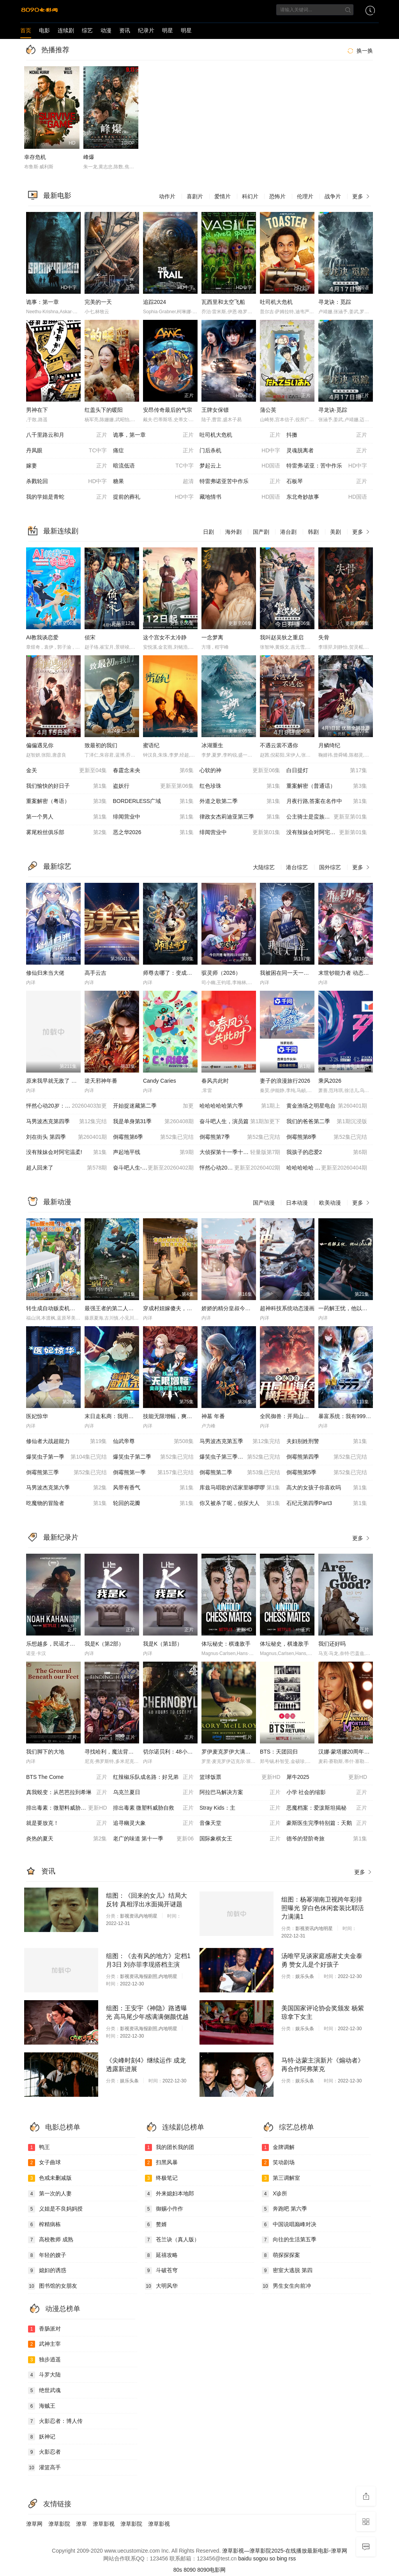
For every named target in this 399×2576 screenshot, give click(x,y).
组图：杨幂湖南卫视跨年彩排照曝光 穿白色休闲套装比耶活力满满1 (322, 1908)
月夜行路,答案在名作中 (326, 801)
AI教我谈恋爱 (42, 637)
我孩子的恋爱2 (326, 1152)
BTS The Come (66, 1777)
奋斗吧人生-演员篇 (153, 1168)
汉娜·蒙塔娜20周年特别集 (349, 1752)
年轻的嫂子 (47, 2255)
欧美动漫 (330, 1203)
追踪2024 (154, 302)
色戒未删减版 (50, 2178)
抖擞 (326, 435)
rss (292, 2558)
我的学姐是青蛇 (66, 497)
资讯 (124, 30)
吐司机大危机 (276, 302)
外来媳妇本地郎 (169, 2193)
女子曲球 (44, 2162)
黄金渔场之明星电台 (326, 1106)
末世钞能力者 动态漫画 (346, 973)
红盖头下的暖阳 (104, 410)
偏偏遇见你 (39, 745)
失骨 (323, 637)
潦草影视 (104, 2524)
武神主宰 (44, 2344)
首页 (25, 30)
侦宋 (90, 637)
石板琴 (326, 481)
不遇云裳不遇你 (279, 745)
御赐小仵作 (164, 2209)
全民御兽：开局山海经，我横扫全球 (303, 1416)
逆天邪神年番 (101, 1081)
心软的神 (240, 771)
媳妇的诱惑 (47, 2270)
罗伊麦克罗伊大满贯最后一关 (236, 1752)
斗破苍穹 (161, 2270)
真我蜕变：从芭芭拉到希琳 (66, 1792)
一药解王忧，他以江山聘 (348, 1308)
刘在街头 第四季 (66, 1137)
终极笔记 (161, 2178)
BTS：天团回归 (279, 1752)
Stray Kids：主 (240, 1808)
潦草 (81, 2524)
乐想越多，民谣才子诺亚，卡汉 (64, 1644)
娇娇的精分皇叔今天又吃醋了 (236, 1308)
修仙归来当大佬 (45, 973)
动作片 (167, 196)
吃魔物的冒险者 (66, 1503)
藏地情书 (240, 497)
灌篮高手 (44, 2467)
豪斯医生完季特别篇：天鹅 (326, 1823)
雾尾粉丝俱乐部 (66, 832)
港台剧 (288, 532)
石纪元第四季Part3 (326, 1503)
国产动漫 (264, 1203)
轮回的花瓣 (153, 1503)
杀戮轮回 (66, 481)
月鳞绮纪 (329, 745)
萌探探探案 (281, 2255)
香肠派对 (44, 2329)
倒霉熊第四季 (326, 1457)
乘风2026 (329, 1081)
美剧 (335, 532)
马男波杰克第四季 (66, 1122)
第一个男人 (66, 817)
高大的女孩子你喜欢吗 (326, 1488)
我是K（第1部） (162, 1644)
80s (177, 2570)
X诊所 (274, 2193)
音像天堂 (240, 1823)
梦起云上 (240, 466)
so (272, 2558)
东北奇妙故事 (326, 497)
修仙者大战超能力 (66, 1441)
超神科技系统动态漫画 (287, 1308)
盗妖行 (153, 786)
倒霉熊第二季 (240, 1473)
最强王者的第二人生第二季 (117, 1308)
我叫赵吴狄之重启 (282, 637)
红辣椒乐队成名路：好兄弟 (153, 1777)
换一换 (359, 51)
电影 (44, 30)
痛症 (153, 451)
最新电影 (57, 195)
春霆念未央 (153, 771)
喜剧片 (195, 196)
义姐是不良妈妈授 (55, 2209)
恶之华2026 (153, 832)
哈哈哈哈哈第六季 (240, 1106)
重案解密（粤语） (66, 801)
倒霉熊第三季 (66, 1473)
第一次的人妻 (50, 2193)
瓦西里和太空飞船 (223, 302)
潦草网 (34, 2524)
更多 (361, 196)
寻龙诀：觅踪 (334, 302)
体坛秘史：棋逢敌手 (226, 1644)
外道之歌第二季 (240, 801)
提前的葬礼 (153, 497)
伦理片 (305, 196)
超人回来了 (66, 1168)
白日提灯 (326, 771)
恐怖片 (277, 196)
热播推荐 (55, 50)
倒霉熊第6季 (153, 1137)
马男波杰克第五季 (240, 1441)
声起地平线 (153, 1152)
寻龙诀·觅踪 (332, 410)
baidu (244, 2558)
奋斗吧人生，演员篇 (240, 1122)
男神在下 (37, 410)
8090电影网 (211, 2570)
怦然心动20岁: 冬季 (240, 1168)
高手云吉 (95, 973)
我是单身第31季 (153, 1122)
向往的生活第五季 (289, 2239)
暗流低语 (153, 466)
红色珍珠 (240, 786)
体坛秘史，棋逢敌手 (284, 1644)
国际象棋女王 (240, 1839)
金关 (66, 771)
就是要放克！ (66, 1823)
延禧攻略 (161, 2255)
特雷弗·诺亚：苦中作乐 (326, 466)
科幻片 (250, 196)
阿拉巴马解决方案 (240, 1792)
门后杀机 (240, 451)
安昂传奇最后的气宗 (167, 410)
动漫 (106, 30)
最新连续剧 (60, 531)
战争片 (333, 196)
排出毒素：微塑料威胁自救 (66, 1808)
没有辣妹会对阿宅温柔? (326, 832)
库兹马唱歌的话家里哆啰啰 (240, 1488)
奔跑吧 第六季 (284, 2209)
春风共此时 (215, 1081)
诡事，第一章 (153, 435)
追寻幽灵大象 (153, 1823)
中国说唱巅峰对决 (289, 2224)
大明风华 (161, 2286)
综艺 (87, 30)
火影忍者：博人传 (55, 2421)
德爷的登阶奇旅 (326, 1839)
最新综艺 (57, 866)
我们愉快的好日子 (66, 786)
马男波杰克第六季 (66, 1488)
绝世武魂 (44, 2390)
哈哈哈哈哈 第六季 (326, 1168)
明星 (167, 30)
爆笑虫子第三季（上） (240, 1457)
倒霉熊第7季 (240, 1137)
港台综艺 (297, 867)
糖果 (153, 481)
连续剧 (66, 30)
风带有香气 (153, 1488)
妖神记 (41, 2436)
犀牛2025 (326, 1777)
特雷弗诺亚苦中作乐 (240, 481)
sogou (260, 2558)
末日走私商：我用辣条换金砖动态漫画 (131, 1416)
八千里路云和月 (66, 435)
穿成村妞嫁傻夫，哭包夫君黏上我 (184, 1308)
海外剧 (233, 532)
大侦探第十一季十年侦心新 (240, 1152)
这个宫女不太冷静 (165, 637)
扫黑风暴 (161, 2162)
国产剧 (261, 532)
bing (282, 2558)
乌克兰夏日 (153, 1792)
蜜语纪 (151, 745)
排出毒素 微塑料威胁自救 (153, 1808)
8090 (190, 2570)
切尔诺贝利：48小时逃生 (173, 1752)
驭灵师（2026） (221, 973)
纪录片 (146, 30)
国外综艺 (330, 867)
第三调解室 (281, 2178)
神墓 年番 (213, 1416)
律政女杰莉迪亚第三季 (240, 817)
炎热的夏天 (66, 1839)
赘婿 (156, 2224)
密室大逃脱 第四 (287, 2270)
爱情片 (222, 196)
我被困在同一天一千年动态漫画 (298, 973)
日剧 (208, 532)
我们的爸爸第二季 (326, 1122)
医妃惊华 (37, 1416)
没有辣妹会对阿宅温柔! (66, 1152)
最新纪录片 (60, 1537)
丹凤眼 (66, 451)
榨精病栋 (44, 2224)
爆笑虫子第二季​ (153, 1457)
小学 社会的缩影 (326, 1792)
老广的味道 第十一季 (153, 1839)
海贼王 (41, 2406)
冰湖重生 (212, 745)
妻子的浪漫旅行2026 (285, 1081)
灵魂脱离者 (326, 451)
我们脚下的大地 (45, 1752)
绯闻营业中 (153, 817)
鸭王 (39, 2147)
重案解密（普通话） (326, 786)
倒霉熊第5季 (326, 1473)
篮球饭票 (240, 1777)
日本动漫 (297, 1203)
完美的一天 (98, 302)
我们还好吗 (332, 1644)
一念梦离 (212, 637)
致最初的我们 (101, 745)
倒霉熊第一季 (153, 1473)
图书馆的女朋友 (52, 2286)
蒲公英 (268, 410)
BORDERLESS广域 (153, 801)
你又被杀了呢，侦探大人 (240, 1503)
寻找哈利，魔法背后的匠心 (117, 1752)
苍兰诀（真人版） (172, 2239)
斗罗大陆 (44, 2374)
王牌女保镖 (215, 410)
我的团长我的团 (169, 2147)
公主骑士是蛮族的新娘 (326, 817)
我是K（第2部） (104, 1644)
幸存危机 (35, 157)
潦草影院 (59, 2524)
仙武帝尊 (153, 1441)
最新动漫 (57, 1202)
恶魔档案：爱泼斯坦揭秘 (326, 1808)
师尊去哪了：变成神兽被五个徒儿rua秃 (190, 973)
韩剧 (313, 532)
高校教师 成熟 (50, 2239)
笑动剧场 (278, 2162)
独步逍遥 (44, 2359)
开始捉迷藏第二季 (153, 1106)
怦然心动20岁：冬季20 (66, 1106)
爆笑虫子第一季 (66, 1457)
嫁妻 (66, 466)
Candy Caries (159, 1081)
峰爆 (88, 157)
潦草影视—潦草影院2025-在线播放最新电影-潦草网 (284, 2551)
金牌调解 (278, 2147)
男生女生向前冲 (286, 2286)
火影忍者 (44, 2452)
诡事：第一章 (42, 302)
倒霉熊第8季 (326, 1137)
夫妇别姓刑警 (326, 1441)
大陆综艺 (264, 867)
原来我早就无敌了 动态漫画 (59, 1081)
